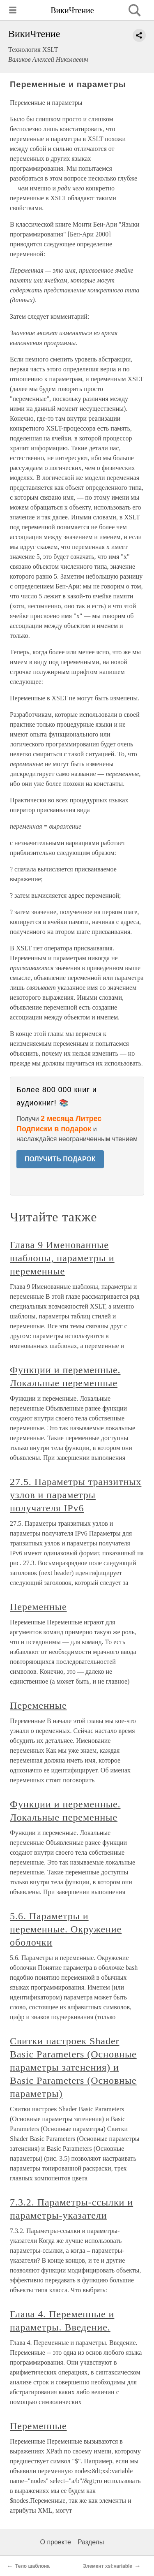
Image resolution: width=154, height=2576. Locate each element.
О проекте (55, 2542)
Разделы (91, 2542)
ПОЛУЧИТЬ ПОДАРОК (60, 1159)
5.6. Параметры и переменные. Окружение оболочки (66, 1929)
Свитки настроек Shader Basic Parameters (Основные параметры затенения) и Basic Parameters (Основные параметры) (73, 2067)
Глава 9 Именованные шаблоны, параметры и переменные (62, 1257)
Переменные (38, 1606)
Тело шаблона (32, 2566)
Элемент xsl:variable (107, 2566)
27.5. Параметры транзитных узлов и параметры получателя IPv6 (75, 1494)
